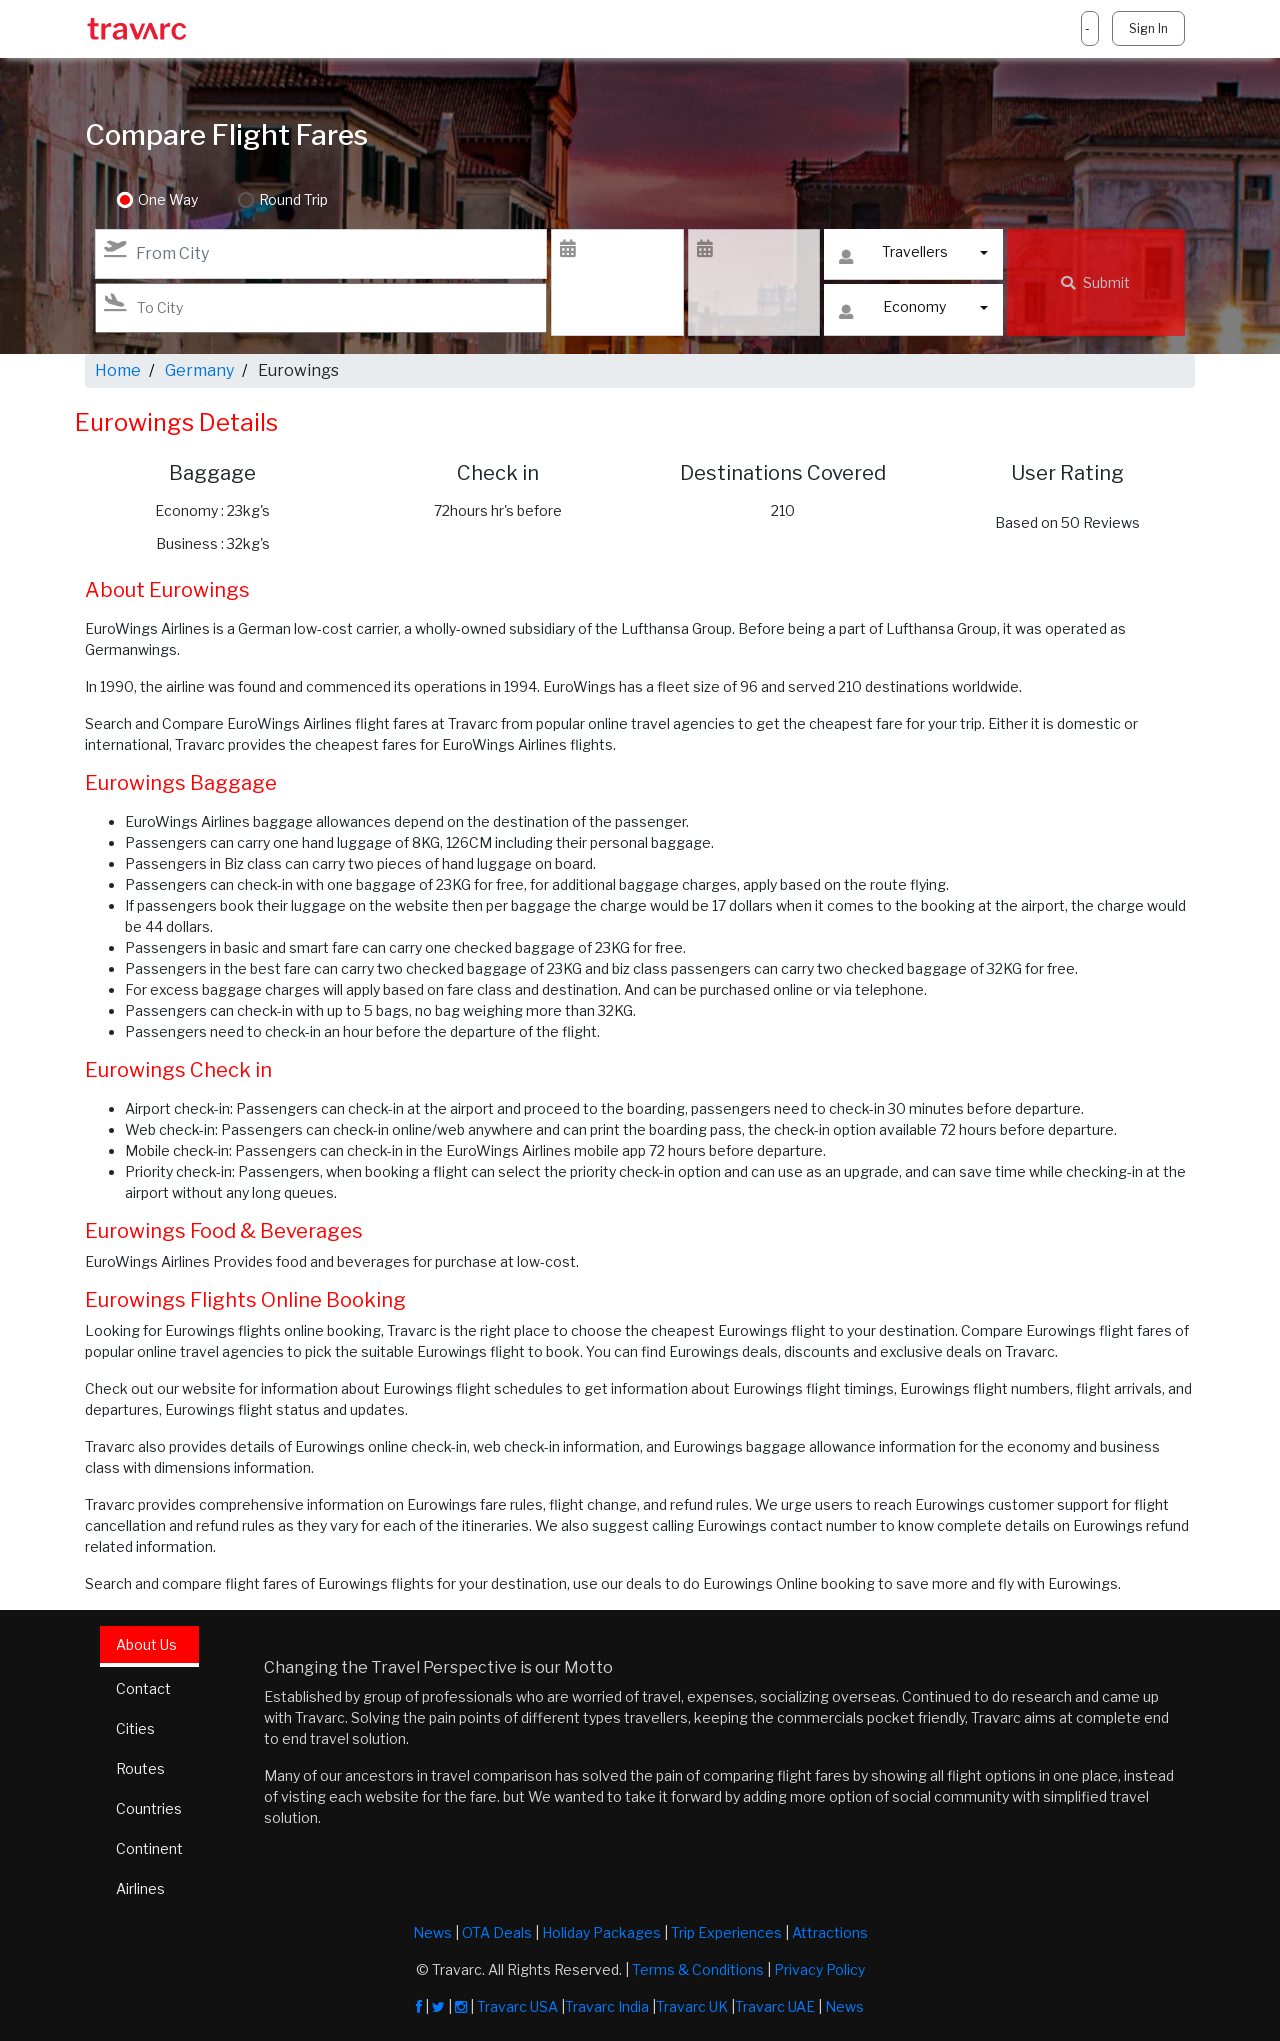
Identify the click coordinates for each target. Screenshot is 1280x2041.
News (432, 1932)
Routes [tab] (140, 1768)
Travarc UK (692, 2006)
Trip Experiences (726, 1932)
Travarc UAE (775, 2006)
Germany (199, 370)
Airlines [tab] (140, 1888)
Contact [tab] (143, 1688)
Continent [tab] (149, 1848)
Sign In (1148, 28)
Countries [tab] (149, 1808)
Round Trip (293, 200)
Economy (892, 311)
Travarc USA (517, 2006)
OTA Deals (497, 1932)
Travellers (893, 256)
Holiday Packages (601, 1932)
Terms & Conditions (698, 1969)
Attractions (830, 1932)
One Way (168, 200)
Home (118, 370)
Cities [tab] (135, 1728)
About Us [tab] (146, 1644)
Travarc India (607, 2006)
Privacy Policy (819, 1969)
